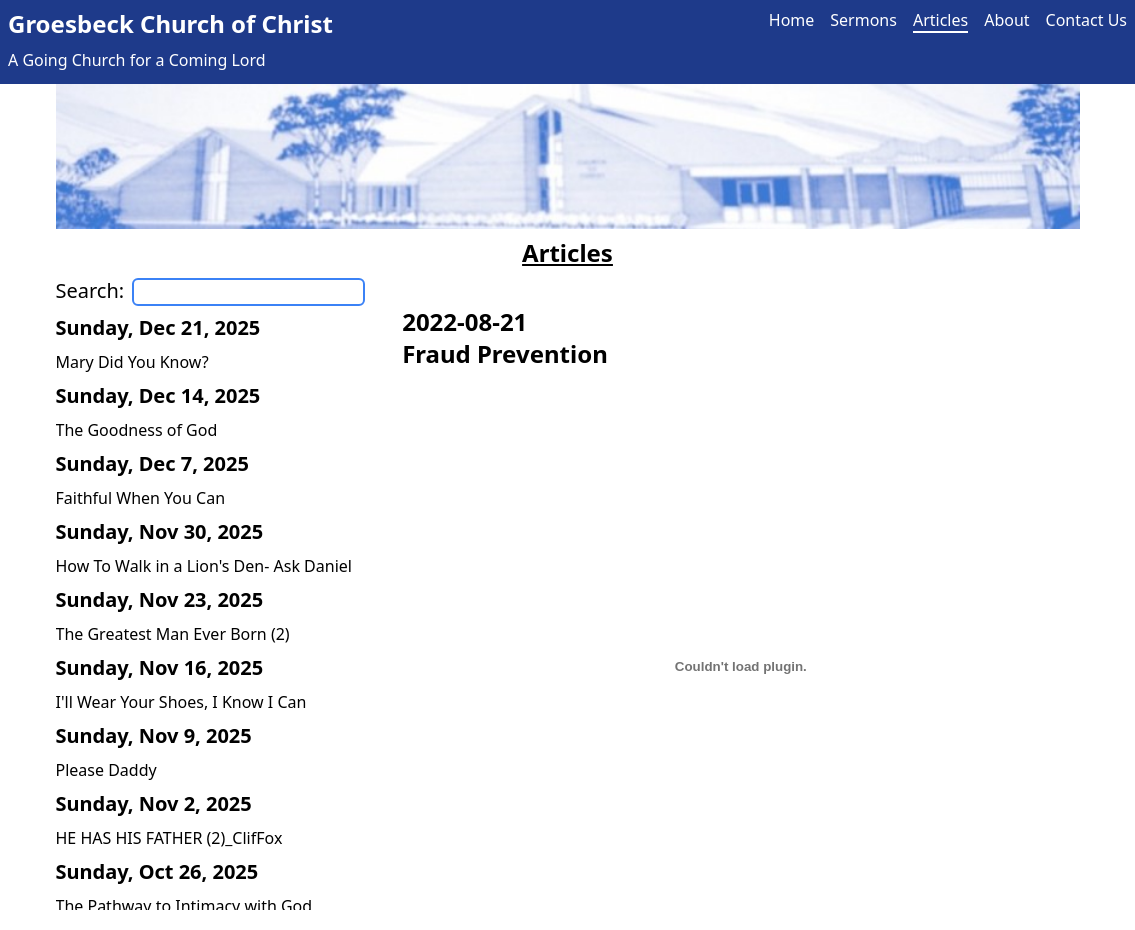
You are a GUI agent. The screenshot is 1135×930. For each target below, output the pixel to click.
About (1006, 20)
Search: (90, 290)
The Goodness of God (137, 430)
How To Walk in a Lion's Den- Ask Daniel (204, 566)
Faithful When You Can (141, 498)
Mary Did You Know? (132, 362)
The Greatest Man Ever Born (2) (173, 634)
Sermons (863, 20)
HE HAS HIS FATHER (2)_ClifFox (169, 838)
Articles (940, 20)
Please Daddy (106, 770)
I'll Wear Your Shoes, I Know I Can (181, 702)
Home (792, 20)
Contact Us (1086, 20)
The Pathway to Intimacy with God (184, 906)
